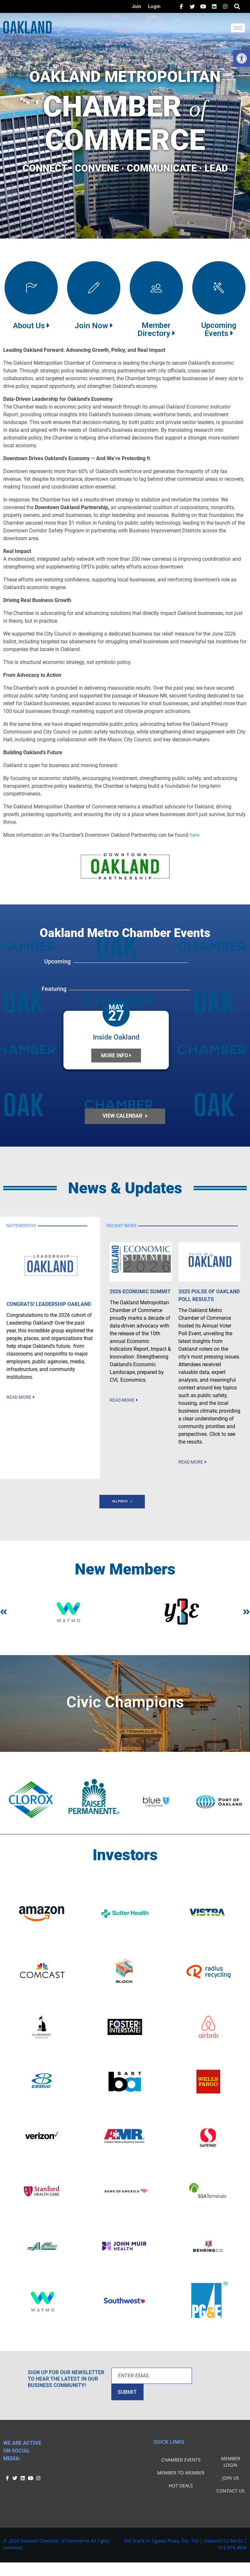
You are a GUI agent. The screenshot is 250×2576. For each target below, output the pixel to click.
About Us (31, 325)
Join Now (94, 325)
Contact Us (230, 2497)
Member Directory (156, 329)
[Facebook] (181, 6)
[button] (241, 58)
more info (116, 1055)
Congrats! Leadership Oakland (48, 1310)
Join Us (230, 2484)
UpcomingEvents (218, 329)
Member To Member (181, 2479)
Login (154, 6)
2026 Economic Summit (140, 1298)
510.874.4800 (232, 2554)
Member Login (230, 2468)
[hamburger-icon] (238, 28)
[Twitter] (192, 6)
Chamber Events (181, 2466)
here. (195, 835)
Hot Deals (181, 2492)
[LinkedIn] (203, 6)
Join (136, 6)
